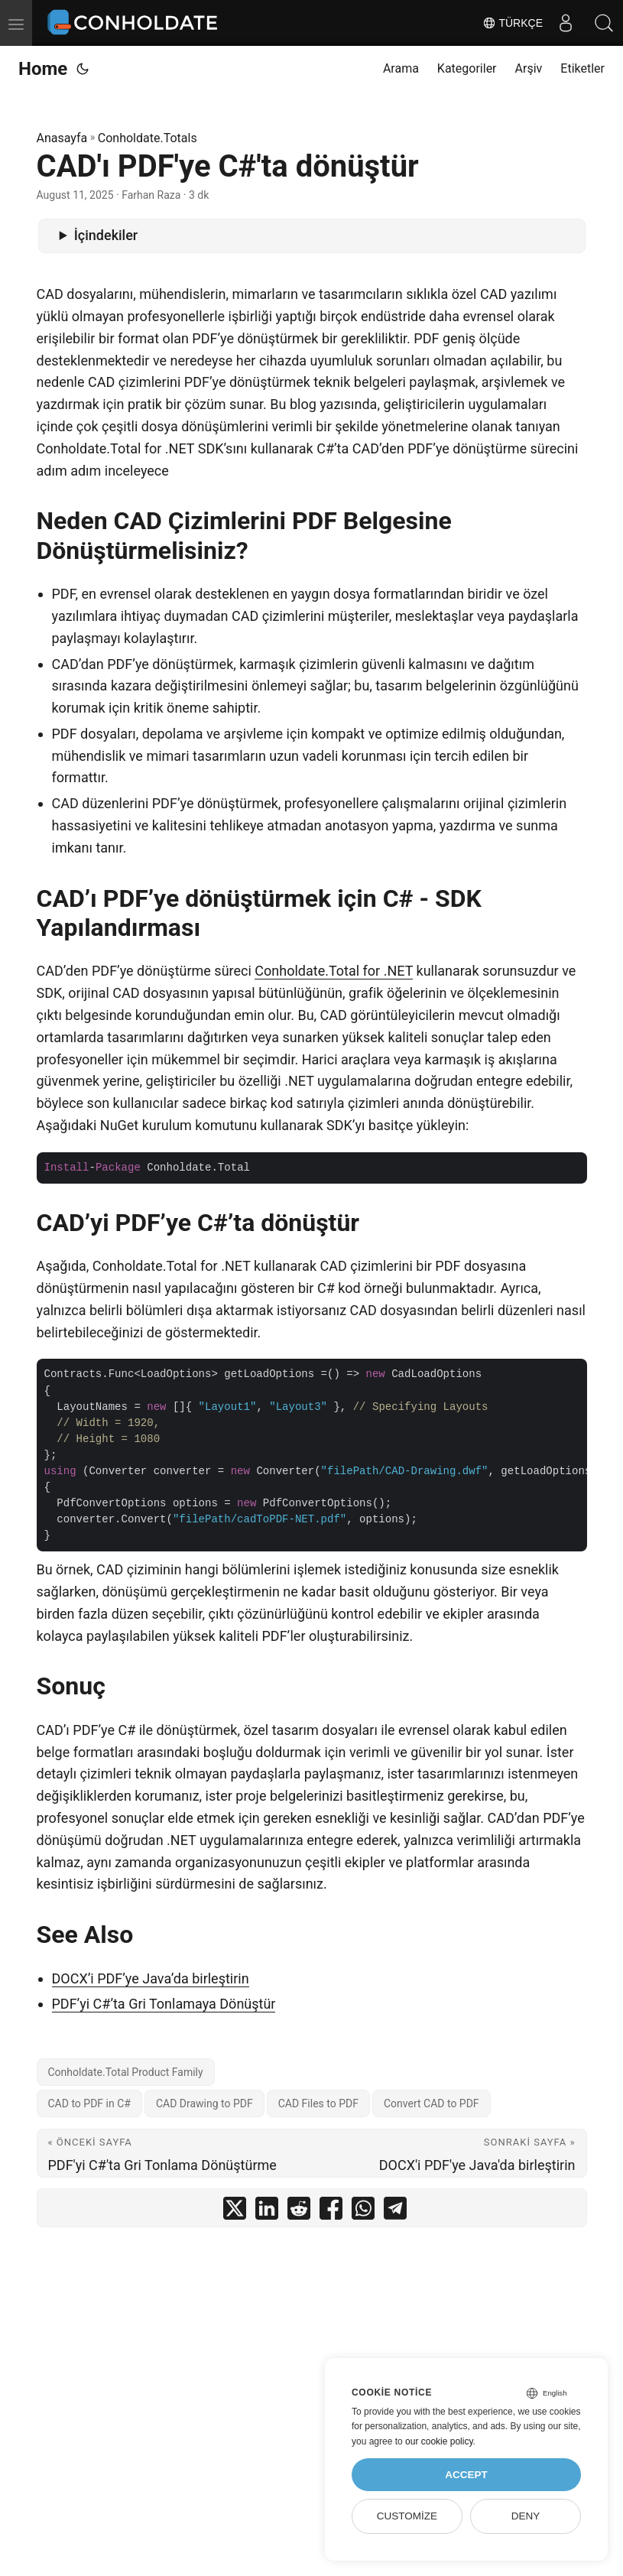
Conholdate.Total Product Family (125, 2072)
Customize (407, 2516)
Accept (466, 2474)
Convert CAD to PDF (431, 2103)
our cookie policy (439, 2441)
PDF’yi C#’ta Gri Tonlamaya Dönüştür (164, 2004)
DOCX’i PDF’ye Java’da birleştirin (150, 1978)
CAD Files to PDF (318, 2103)
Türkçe (512, 23)
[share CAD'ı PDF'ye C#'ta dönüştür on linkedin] (266, 2212)
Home (42, 69)
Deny (525, 2516)
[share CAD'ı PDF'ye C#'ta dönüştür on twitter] (234, 2212)
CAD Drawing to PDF (204, 2103)
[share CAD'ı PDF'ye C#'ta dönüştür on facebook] (331, 2212)
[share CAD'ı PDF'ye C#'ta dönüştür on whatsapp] (363, 2212)
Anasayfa (62, 138)
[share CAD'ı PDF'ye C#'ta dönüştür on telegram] (395, 2212)
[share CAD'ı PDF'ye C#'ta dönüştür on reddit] (298, 2212)
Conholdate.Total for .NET (334, 971)
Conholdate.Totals (147, 138)
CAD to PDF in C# (89, 2103)
